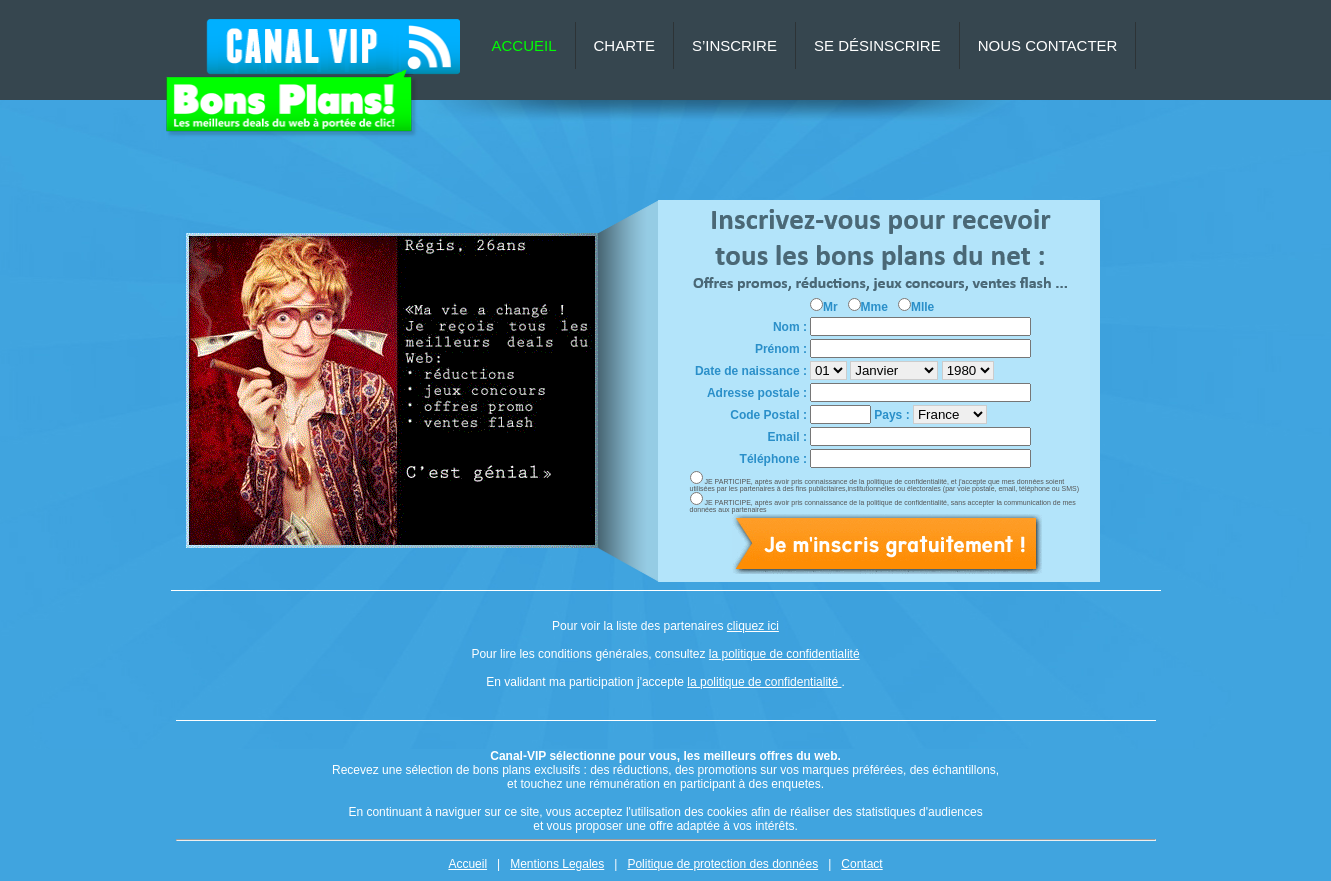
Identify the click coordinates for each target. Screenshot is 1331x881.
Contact (861, 864)
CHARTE (624, 45)
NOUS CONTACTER (1048, 45)
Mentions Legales (557, 864)
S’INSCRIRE (734, 45)
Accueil (467, 864)
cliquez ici (753, 626)
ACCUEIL (524, 45)
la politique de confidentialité (784, 654)
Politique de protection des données (722, 864)
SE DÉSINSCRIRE (877, 45)
